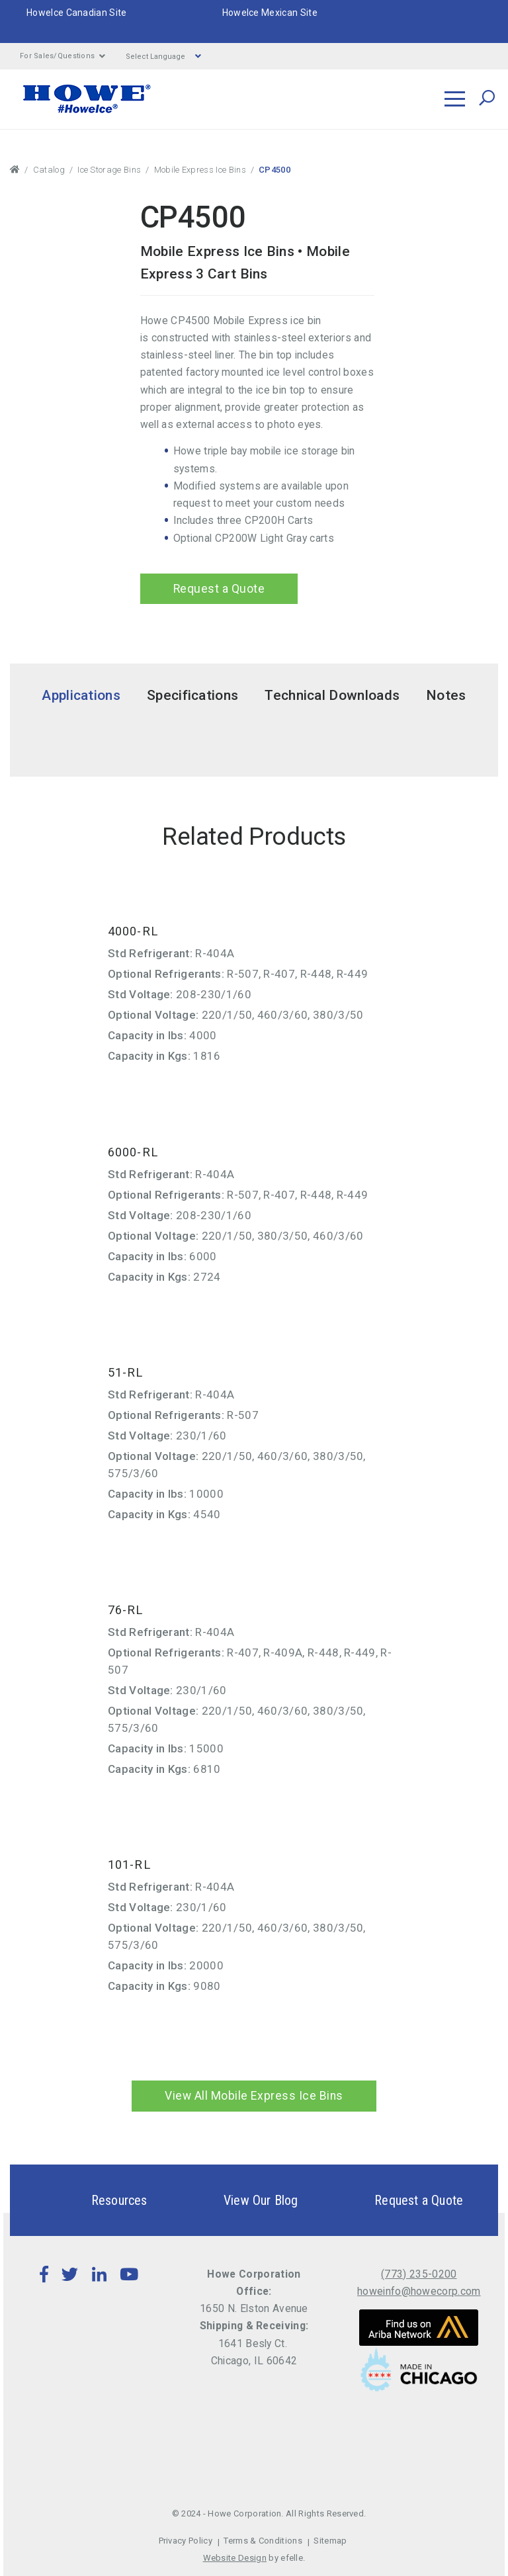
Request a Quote (216, 588)
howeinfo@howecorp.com (419, 2291)
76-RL (126, 1610)
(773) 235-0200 (418, 2274)
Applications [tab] (81, 695)
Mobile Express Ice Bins (200, 170)
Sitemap (330, 2541)
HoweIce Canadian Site (76, 12)
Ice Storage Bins (109, 170)
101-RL (129, 1865)
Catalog (49, 170)
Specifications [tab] (192, 695)
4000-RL (133, 932)
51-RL (126, 1372)
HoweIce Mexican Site (270, 12)
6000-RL (133, 1152)
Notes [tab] (446, 695)
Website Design (235, 2558)
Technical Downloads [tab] (332, 695)
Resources (96, 2200)
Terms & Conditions (263, 2541)
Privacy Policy (185, 2541)
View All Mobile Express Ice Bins (254, 2096)
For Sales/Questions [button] (63, 56)
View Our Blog (237, 2200)
